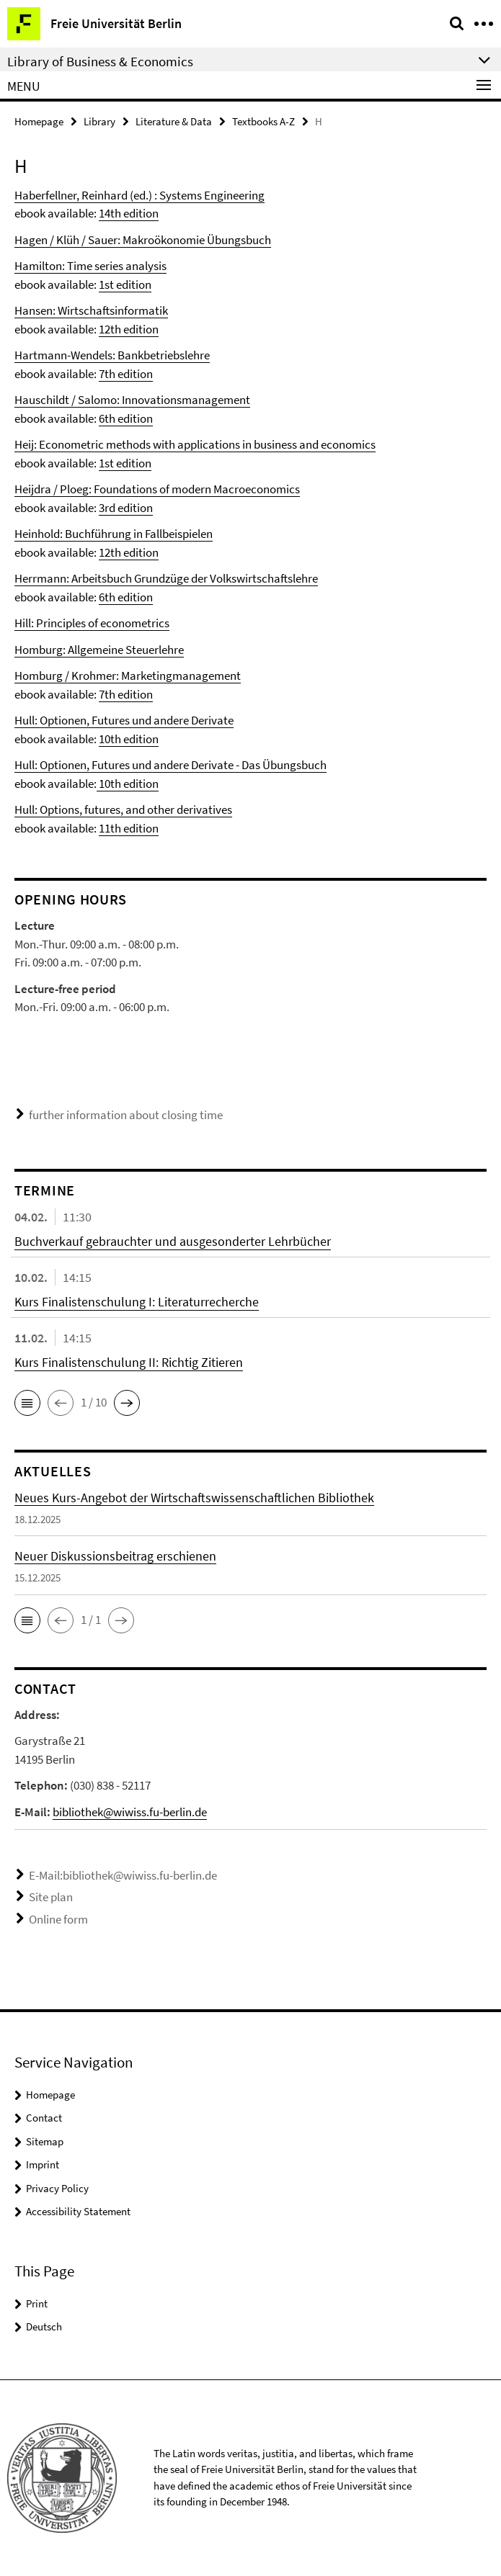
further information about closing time (126, 1115)
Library (99, 121)
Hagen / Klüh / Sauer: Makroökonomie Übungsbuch (142, 240)
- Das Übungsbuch (280, 765)
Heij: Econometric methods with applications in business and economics (195, 444)
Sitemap (44, 2141)
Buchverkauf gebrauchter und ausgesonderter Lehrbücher (172, 1241)
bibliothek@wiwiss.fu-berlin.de (130, 1812)
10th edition (129, 739)
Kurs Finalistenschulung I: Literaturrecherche (136, 1301)
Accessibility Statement (78, 2211)
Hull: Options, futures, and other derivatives (123, 809)
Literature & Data (174, 121)
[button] (27, 1402)
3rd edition (126, 508)
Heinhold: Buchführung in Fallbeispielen (113, 534)
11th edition (129, 828)
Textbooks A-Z (263, 121)
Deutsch (44, 2326)
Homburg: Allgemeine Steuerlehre (99, 650)
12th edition (129, 329)
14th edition (129, 213)
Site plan (51, 1897)
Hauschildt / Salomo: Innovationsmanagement (132, 400)
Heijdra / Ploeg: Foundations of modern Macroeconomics (157, 489)
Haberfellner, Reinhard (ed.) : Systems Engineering (139, 195)
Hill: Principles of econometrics (91, 623)
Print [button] (37, 2303)
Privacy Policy (57, 2188)
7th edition (126, 374)
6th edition (126, 418)
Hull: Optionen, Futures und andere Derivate (124, 720)
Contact (44, 2117)
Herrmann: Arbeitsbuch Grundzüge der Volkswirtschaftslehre (166, 578)
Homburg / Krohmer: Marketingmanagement (127, 675)
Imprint (42, 2164)
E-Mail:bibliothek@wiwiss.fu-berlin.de (123, 1875)
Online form (58, 1919)
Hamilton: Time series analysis (90, 266)
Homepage (38, 121)
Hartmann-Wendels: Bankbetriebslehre (112, 355)
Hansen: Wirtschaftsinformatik (91, 310)
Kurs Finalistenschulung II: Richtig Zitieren (128, 1362)
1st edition (125, 284)
